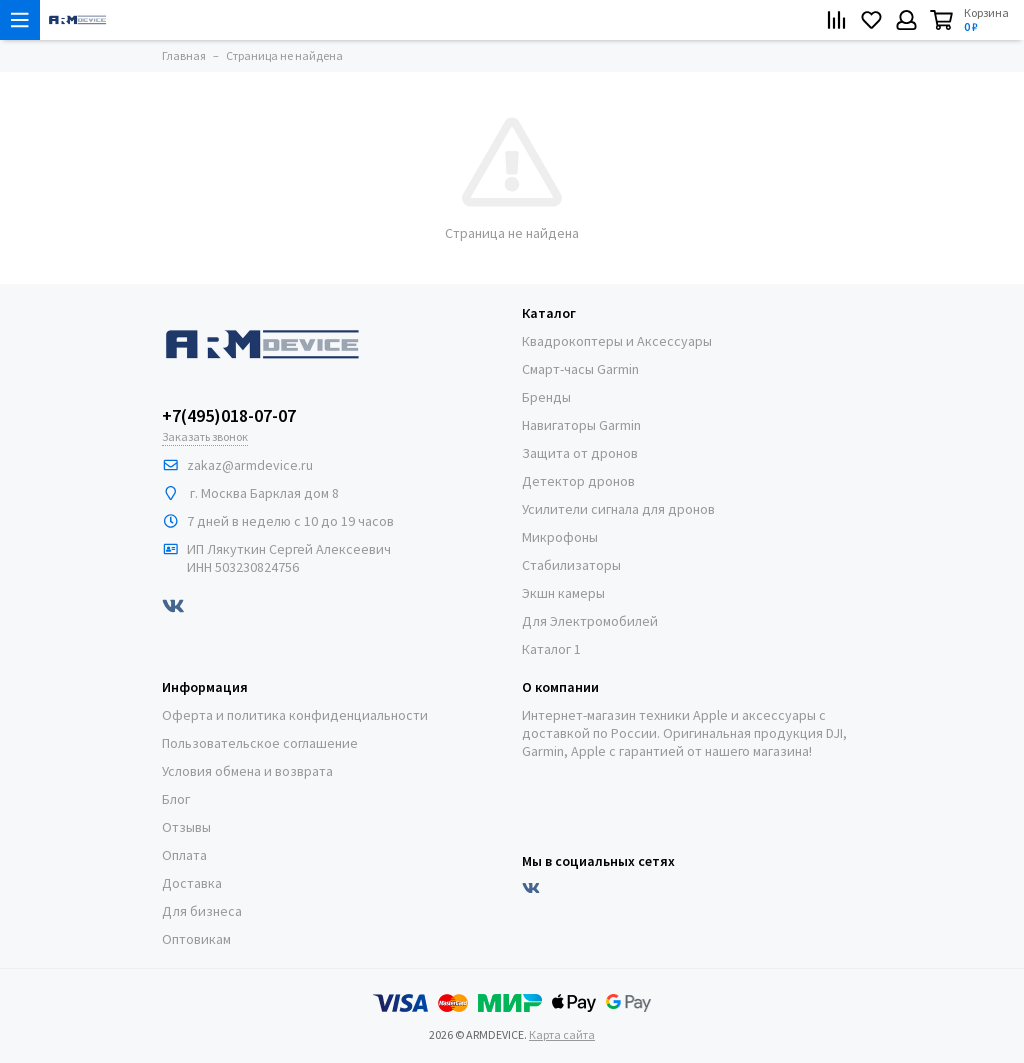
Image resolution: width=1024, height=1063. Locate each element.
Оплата (184, 855)
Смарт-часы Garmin (580, 369)
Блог (176, 799)
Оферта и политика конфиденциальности (295, 715)
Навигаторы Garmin (581, 425)
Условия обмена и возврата (247, 771)
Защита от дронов (580, 453)
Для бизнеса (202, 911)
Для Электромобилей (590, 621)
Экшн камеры (563, 593)
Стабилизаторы (571, 565)
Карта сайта (562, 1034)
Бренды (546, 397)
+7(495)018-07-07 (229, 416)
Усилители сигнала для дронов (618, 509)
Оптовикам (196, 939)
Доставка (192, 883)
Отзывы (186, 827)
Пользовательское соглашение (260, 743)
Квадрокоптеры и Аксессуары (617, 341)
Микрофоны (560, 537)
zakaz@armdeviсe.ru (250, 465)
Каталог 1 (551, 649)
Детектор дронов (578, 481)
